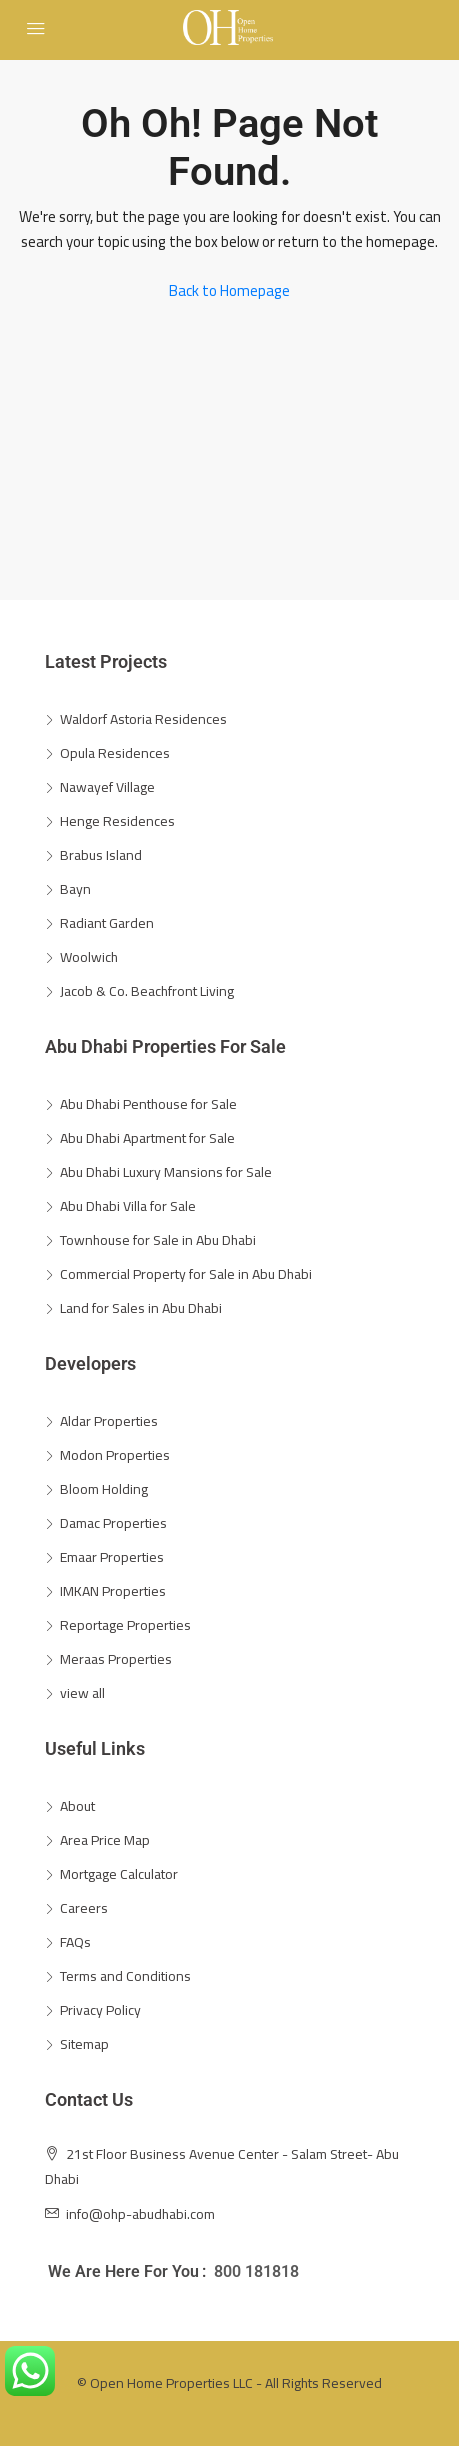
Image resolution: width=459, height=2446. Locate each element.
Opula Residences (115, 753)
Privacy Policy (100, 2010)
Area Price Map (105, 1840)
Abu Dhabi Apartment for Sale (147, 1138)
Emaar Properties (112, 1557)
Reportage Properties (125, 1625)
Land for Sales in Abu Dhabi (141, 1308)
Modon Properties (115, 1455)
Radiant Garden (107, 923)
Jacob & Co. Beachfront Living (147, 991)
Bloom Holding (104, 1489)
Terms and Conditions (125, 1976)
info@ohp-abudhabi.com (140, 2214)
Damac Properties (113, 1523)
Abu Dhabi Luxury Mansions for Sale (166, 1172)
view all (82, 1693)
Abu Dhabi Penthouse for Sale (148, 1104)
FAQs (75, 1942)
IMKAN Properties (113, 1591)
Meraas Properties (116, 1659)
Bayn (75, 889)
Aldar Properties (109, 1421)
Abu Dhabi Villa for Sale (128, 1206)
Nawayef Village (107, 787)
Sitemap (84, 2044)
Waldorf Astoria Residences (143, 719)
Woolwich (89, 957)
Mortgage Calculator (119, 1874)
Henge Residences (117, 821)
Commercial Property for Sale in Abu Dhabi (186, 1274)
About (77, 1806)
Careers (84, 1908)
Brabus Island (101, 855)
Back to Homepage (229, 290)
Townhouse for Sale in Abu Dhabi (158, 1240)
